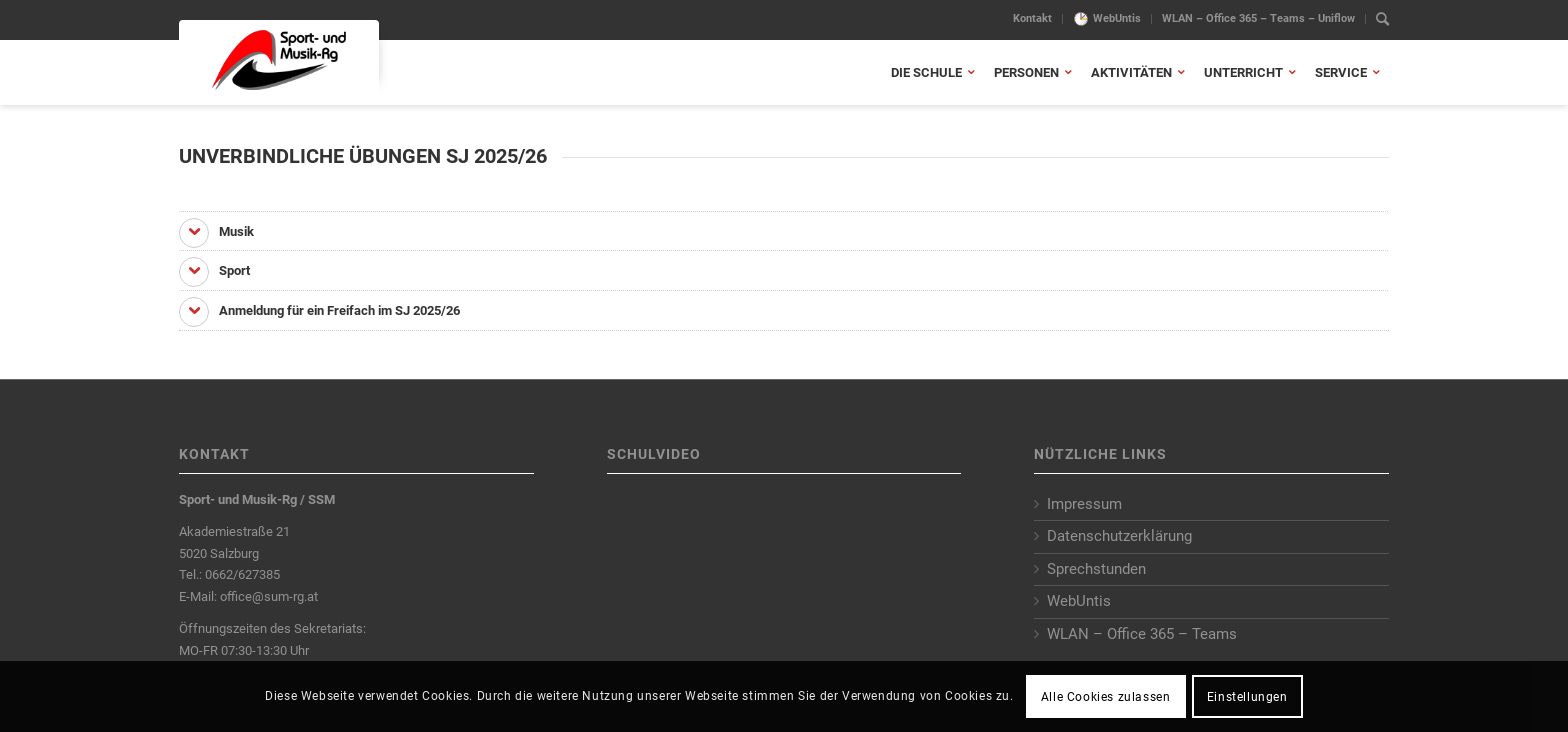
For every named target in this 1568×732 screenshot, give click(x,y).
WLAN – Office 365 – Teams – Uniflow (1258, 18)
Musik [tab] (216, 233)
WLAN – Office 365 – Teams (1142, 634)
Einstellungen (1247, 697)
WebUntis (1117, 18)
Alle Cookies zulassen (1106, 697)
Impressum (1084, 504)
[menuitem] (1033, 19)
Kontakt (1032, 18)
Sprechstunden (1096, 569)
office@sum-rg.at (269, 596)
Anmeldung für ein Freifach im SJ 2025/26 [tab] (319, 312)
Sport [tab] (214, 272)
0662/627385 (242, 574)
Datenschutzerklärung (1119, 536)
